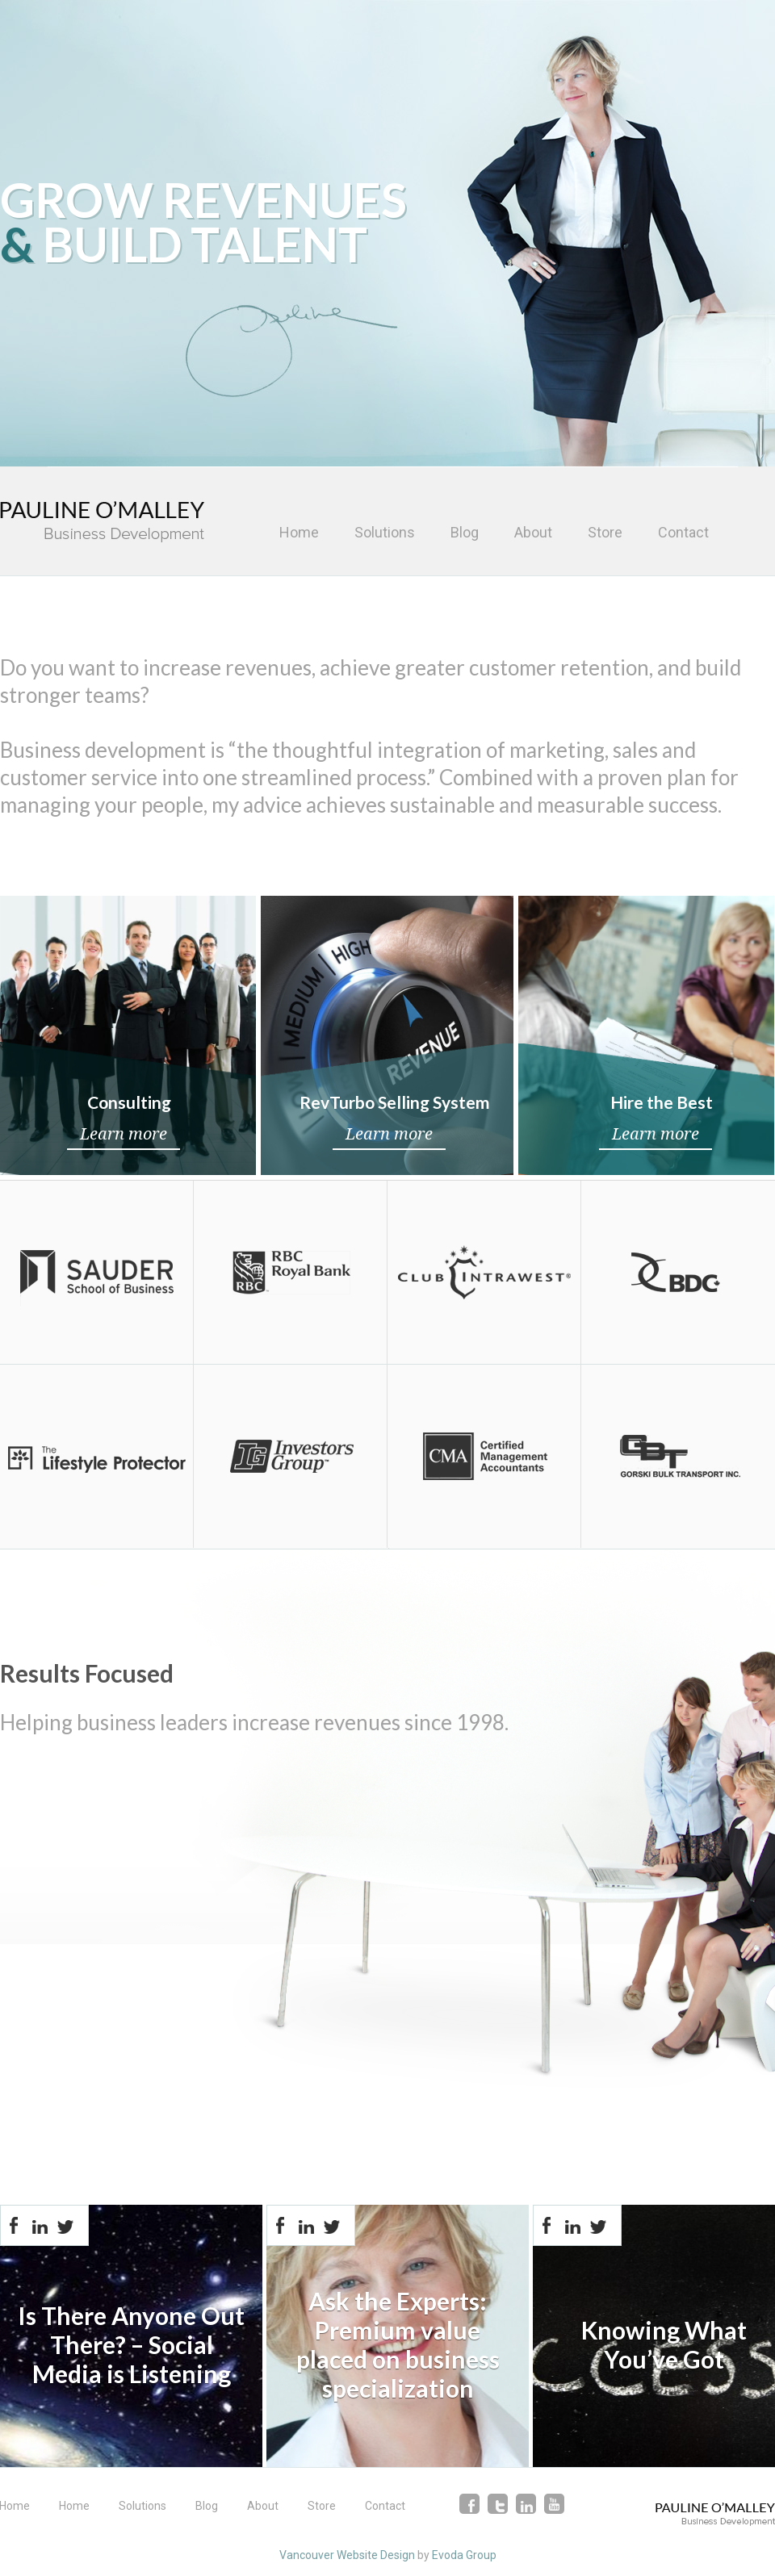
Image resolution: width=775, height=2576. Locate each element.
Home (299, 532)
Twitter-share (65, 2225)
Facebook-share (14, 2225)
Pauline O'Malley (102, 521)
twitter (498, 2504)
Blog (464, 532)
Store (605, 532)
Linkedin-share (39, 2225)
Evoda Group (464, 2555)
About (533, 532)
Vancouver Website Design (347, 2555)
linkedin (526, 2504)
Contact (683, 532)
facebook (469, 2504)
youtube (554, 2504)
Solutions (384, 532)
